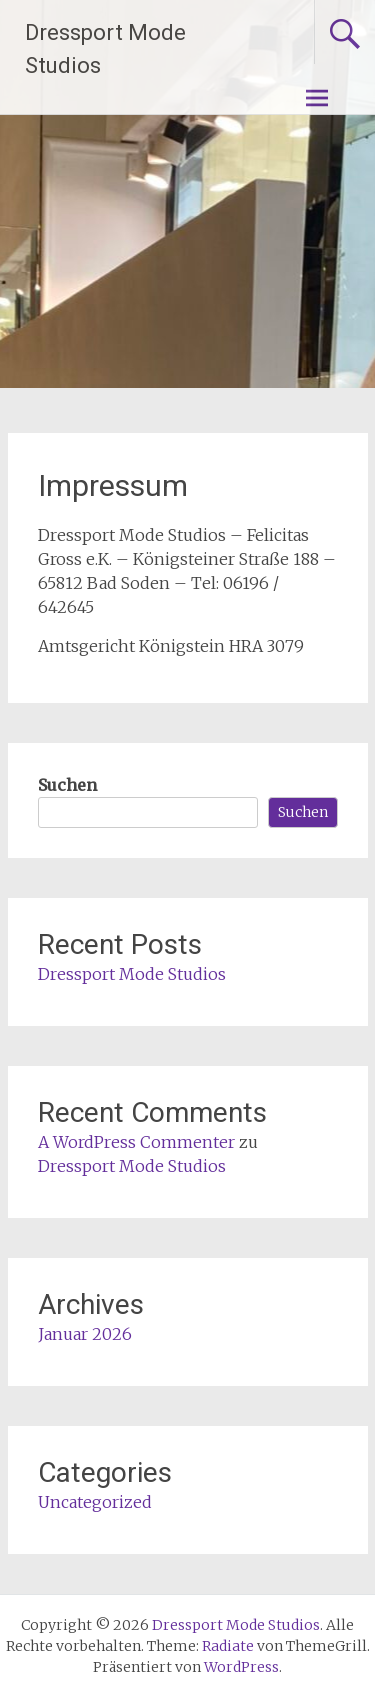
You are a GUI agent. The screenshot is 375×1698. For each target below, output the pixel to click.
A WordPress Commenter (136, 1142)
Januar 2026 (85, 1334)
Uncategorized (95, 1502)
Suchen (67, 785)
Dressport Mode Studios (132, 974)
